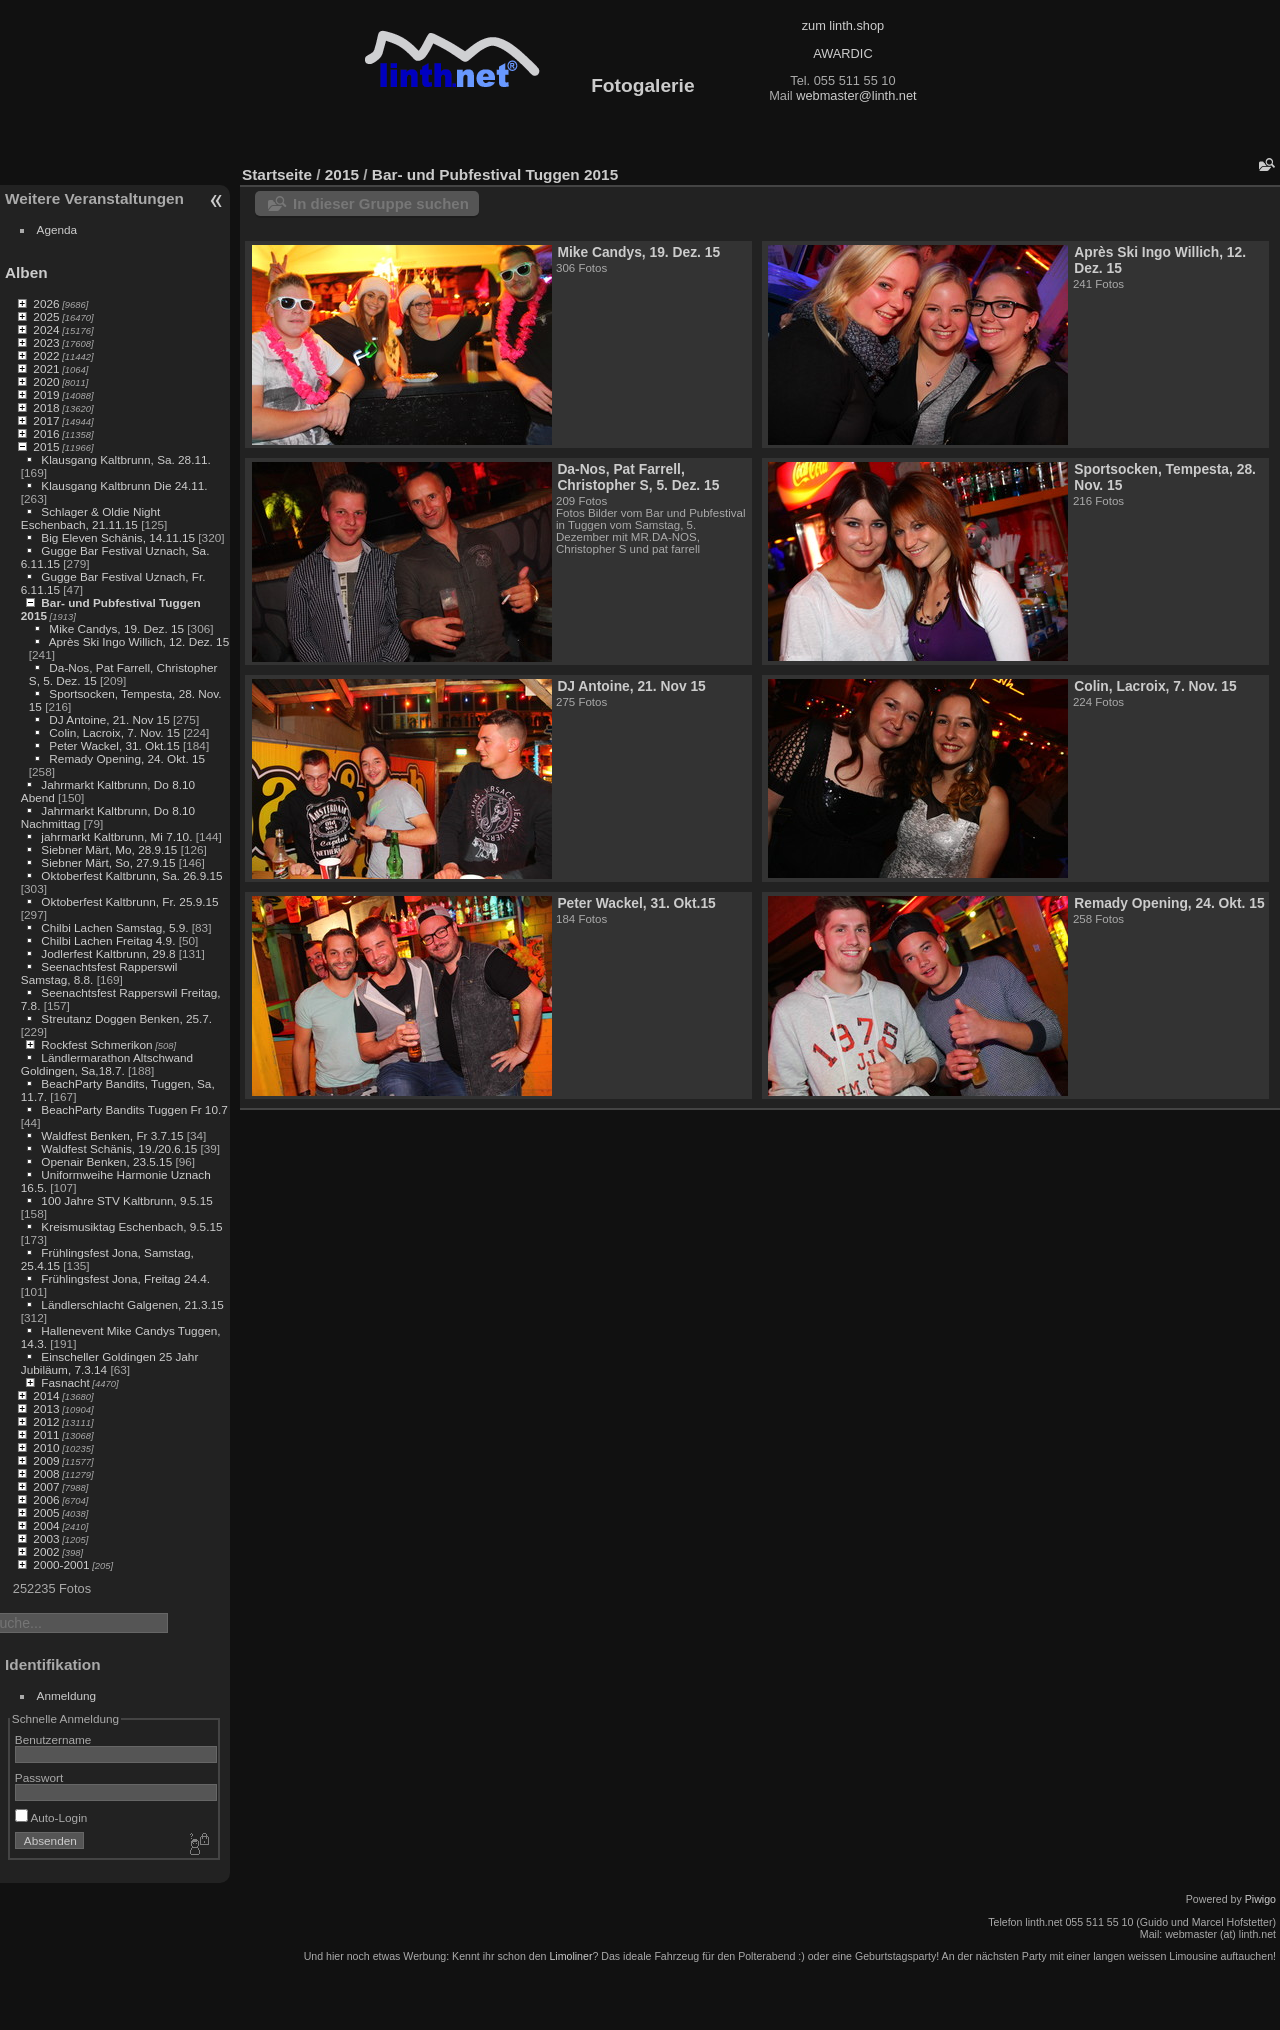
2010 (46, 1447)
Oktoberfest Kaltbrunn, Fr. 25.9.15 (129, 901)
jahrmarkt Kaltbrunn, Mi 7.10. (116, 836)
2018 (46, 407)
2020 (46, 381)
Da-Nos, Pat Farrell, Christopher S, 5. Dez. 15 (638, 477)
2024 (46, 329)
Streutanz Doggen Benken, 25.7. (126, 1018)
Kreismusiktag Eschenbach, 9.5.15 (131, 1226)
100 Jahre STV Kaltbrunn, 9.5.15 (126, 1200)
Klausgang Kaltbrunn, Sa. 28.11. (125, 459)
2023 (46, 342)
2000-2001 (61, 1564)
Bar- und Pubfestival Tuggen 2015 (495, 174)
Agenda (57, 229)
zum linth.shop (843, 25)
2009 (46, 1460)
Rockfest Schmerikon (96, 1044)
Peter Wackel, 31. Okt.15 (114, 745)
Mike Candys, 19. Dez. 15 (116, 628)
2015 (46, 446)
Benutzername (53, 1739)
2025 (46, 316)
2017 (46, 420)
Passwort (39, 1777)
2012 (46, 1421)
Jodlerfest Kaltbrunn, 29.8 (108, 953)
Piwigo (1260, 1899)
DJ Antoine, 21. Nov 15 (109, 719)
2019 (46, 394)
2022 (46, 355)
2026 (46, 303)
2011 (46, 1434)
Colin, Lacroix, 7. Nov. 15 (114, 732)
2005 (46, 1512)
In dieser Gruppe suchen (381, 203)
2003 (46, 1538)
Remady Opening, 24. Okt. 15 (127, 758)
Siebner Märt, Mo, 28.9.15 (109, 849)
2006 (46, 1499)
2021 (46, 368)
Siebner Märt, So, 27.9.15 (108, 862)
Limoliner (570, 1956)
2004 (46, 1525)
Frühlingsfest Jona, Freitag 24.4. (125, 1278)
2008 (46, 1473)
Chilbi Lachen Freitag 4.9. (108, 940)
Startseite (277, 174)
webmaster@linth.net (856, 95)
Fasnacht (65, 1382)
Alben (26, 272)
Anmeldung (67, 1695)
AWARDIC (842, 53)
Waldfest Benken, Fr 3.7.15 (112, 1135)
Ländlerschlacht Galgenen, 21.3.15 (132, 1304)
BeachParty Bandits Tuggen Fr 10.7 (134, 1109)
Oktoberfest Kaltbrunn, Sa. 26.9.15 (131, 875)
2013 (46, 1408)
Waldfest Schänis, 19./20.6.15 (119, 1148)
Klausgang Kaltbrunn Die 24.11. (124, 485)
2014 (46, 1395)
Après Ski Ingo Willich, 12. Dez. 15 (139, 641)
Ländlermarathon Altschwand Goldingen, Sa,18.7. (107, 1064)
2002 (46, 1551)
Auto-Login (51, 1817)
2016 (46, 433)
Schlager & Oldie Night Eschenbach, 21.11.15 (91, 518)
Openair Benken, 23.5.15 (106, 1161)
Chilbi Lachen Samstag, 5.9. (114, 927)
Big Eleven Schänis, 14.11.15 (118, 537)
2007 (46, 1486)
